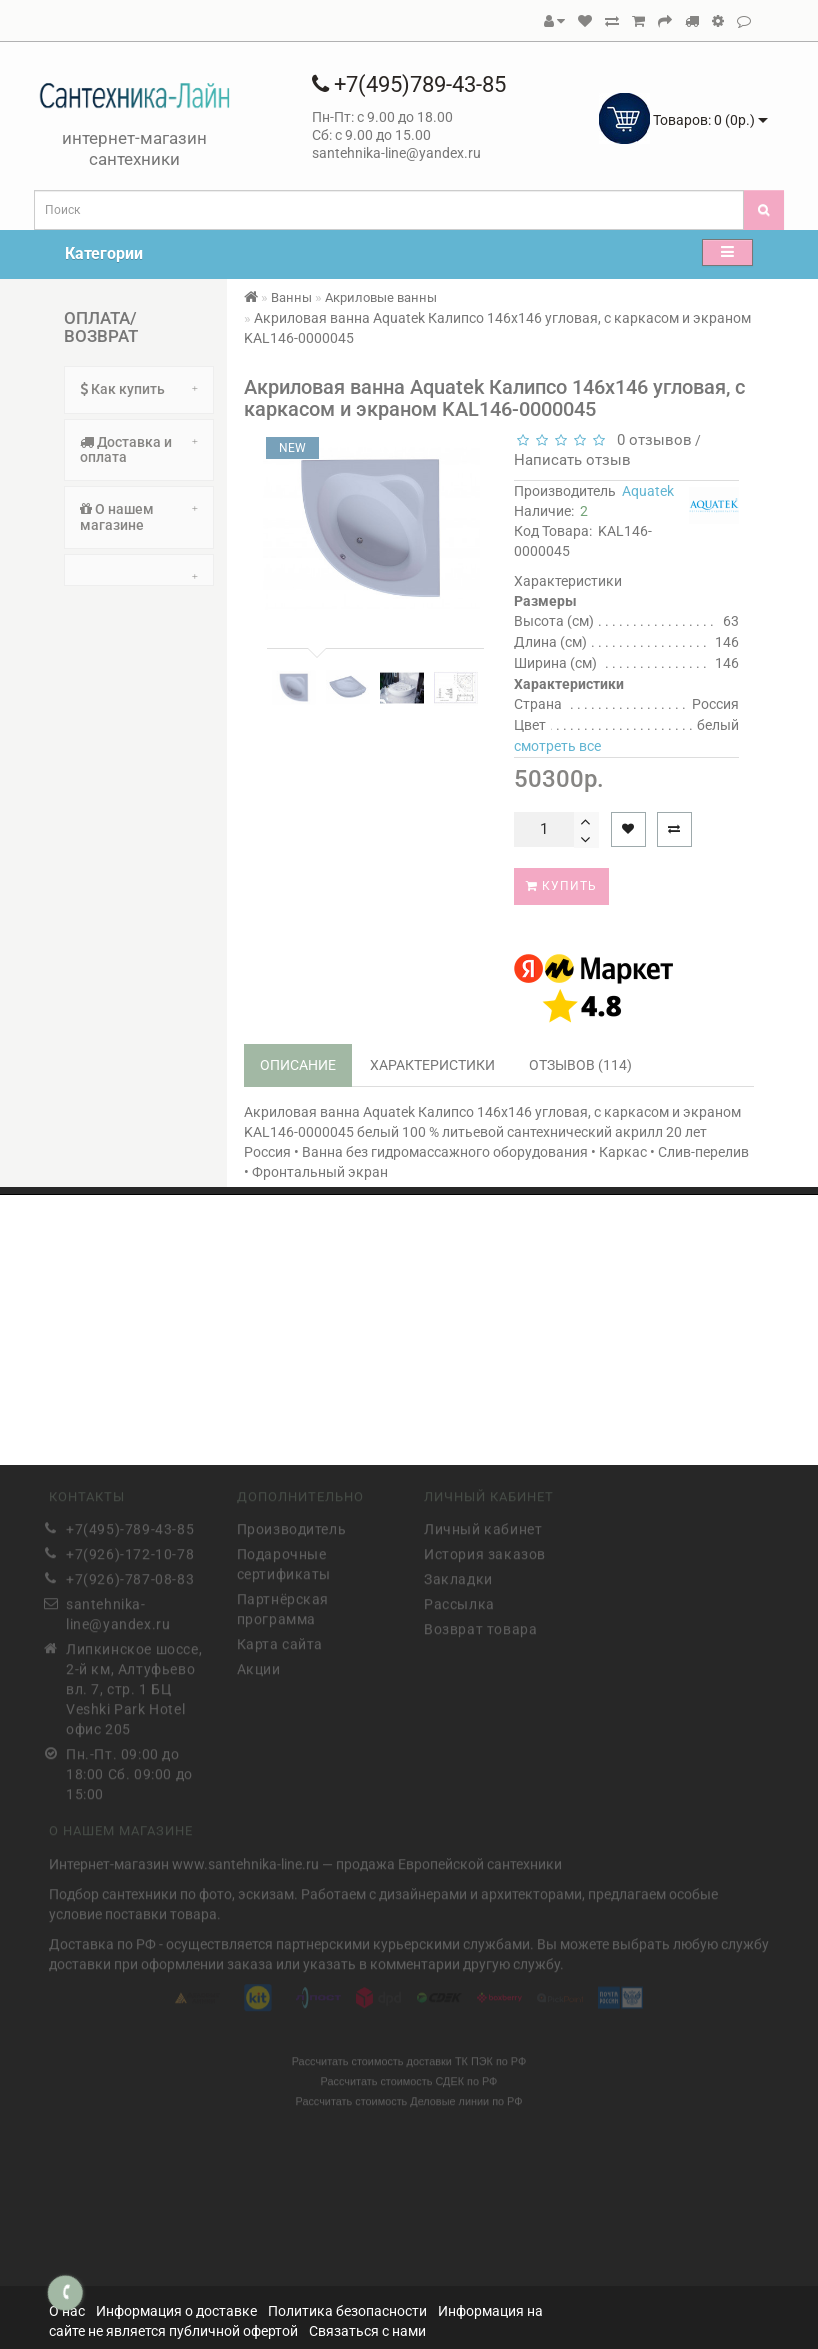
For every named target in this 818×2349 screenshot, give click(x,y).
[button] (139, 570)
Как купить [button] (139, 389)
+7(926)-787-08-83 (130, 1576)
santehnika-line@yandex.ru (118, 1611)
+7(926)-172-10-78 (130, 1551)
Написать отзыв (572, 460)
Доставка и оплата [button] (139, 449)
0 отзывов (650, 440)
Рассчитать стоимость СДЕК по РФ (409, 2077)
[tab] (139, 389)
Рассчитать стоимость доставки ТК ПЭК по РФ (409, 2057)
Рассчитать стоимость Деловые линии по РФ (408, 2097)
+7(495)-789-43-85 (130, 1526)
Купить (561, 886)
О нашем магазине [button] (139, 516)
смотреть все (557, 746)
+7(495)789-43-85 (409, 84)
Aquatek (648, 491)
